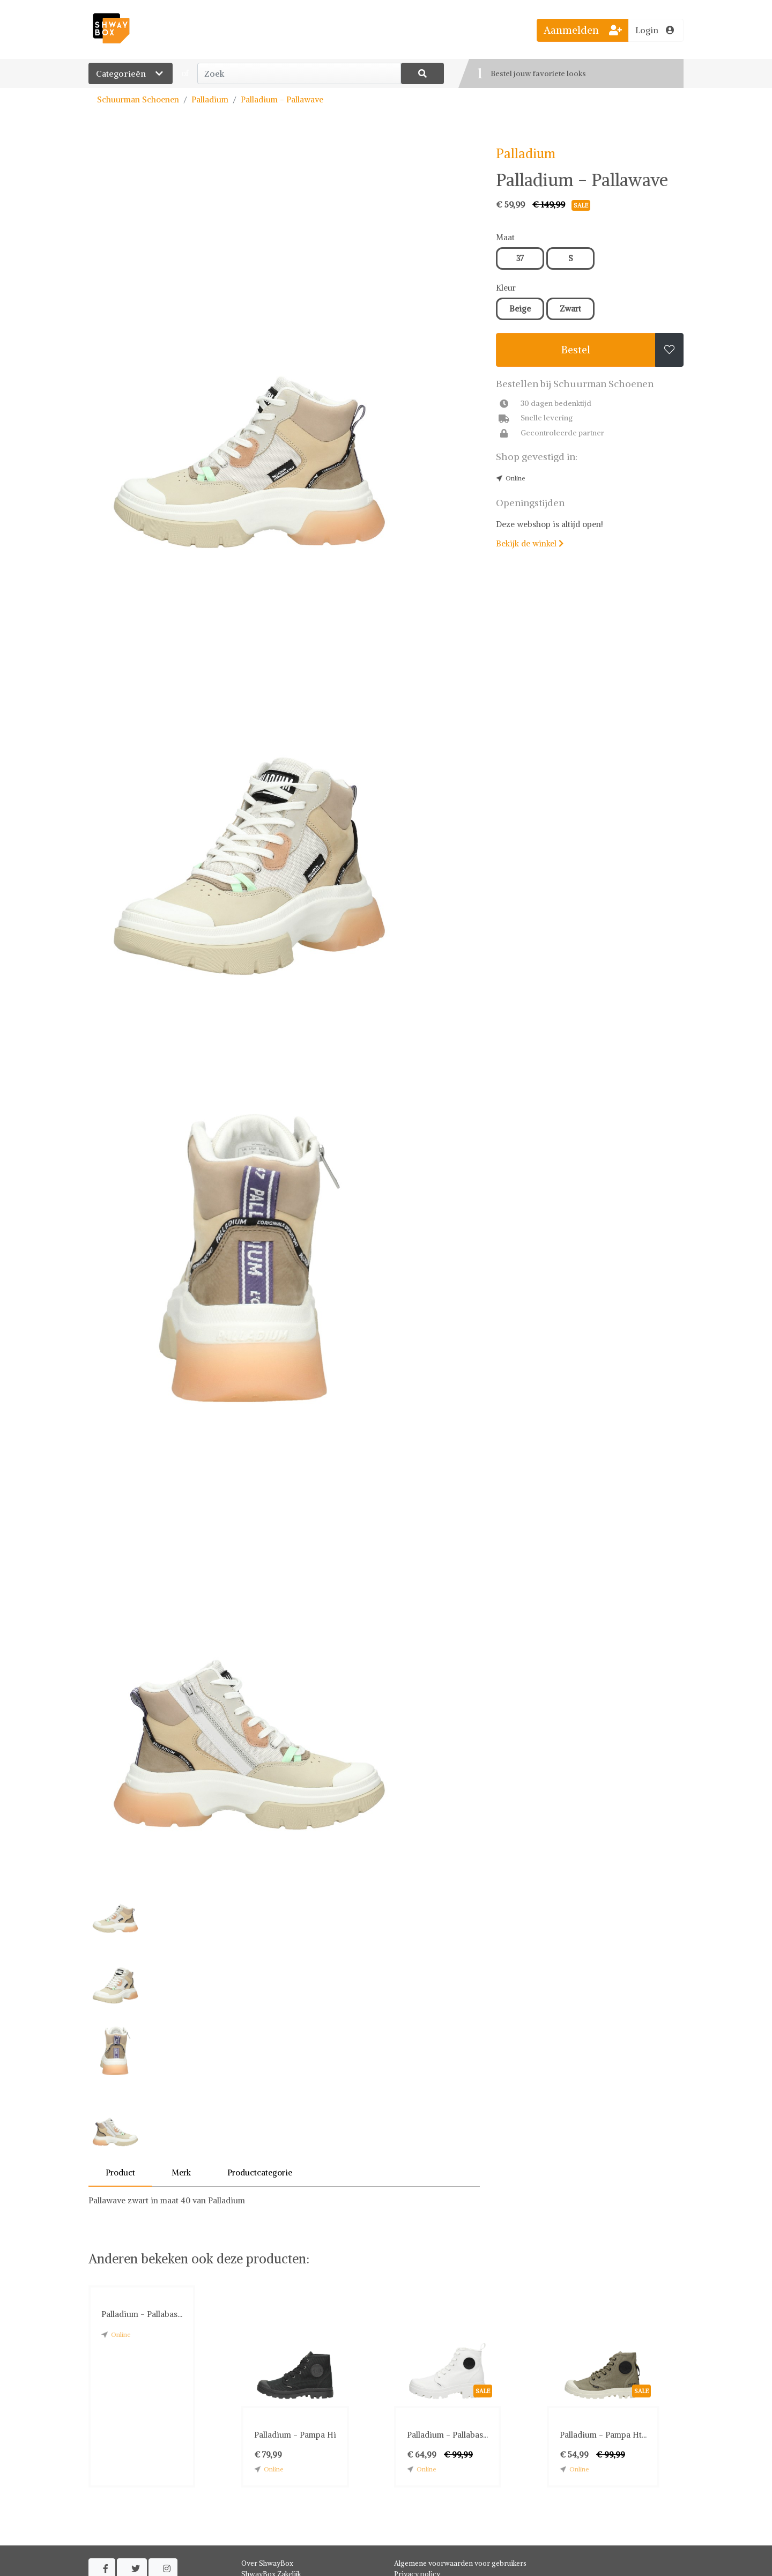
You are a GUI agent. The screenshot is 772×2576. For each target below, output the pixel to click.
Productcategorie (259, 2172)
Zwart (570, 309)
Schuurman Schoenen (138, 99)
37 (520, 258)
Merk (181, 2172)
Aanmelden (583, 30)
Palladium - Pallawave (282, 99)
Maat (505, 237)
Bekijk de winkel (529, 543)
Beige (520, 309)
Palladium (209, 99)
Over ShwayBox (267, 2563)
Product (120, 2172)
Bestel (575, 349)
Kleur (506, 288)
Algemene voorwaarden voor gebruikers (460, 2563)
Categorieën (130, 73)
